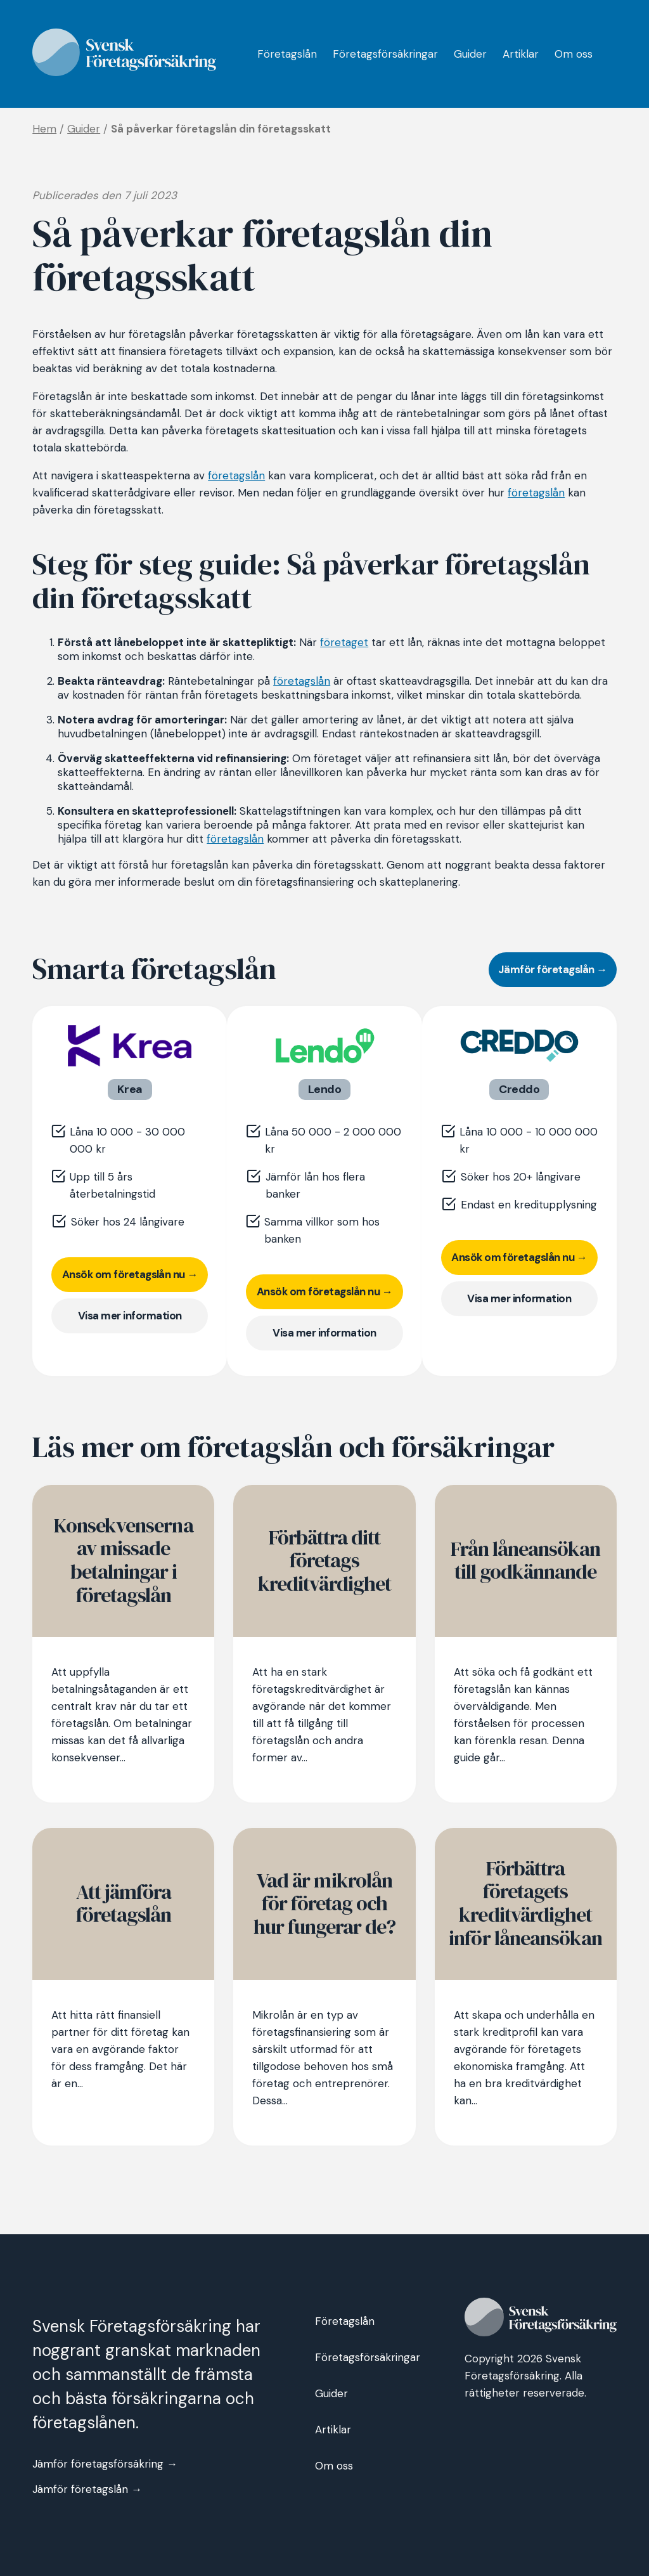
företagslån (236, 475)
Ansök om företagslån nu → (130, 1274)
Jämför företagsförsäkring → (104, 2464)
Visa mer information (130, 1316)
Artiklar (521, 54)
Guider (470, 54)
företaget (344, 642)
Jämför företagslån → (552, 969)
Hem (44, 129)
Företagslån (287, 54)
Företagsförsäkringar (385, 54)
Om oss (574, 54)
